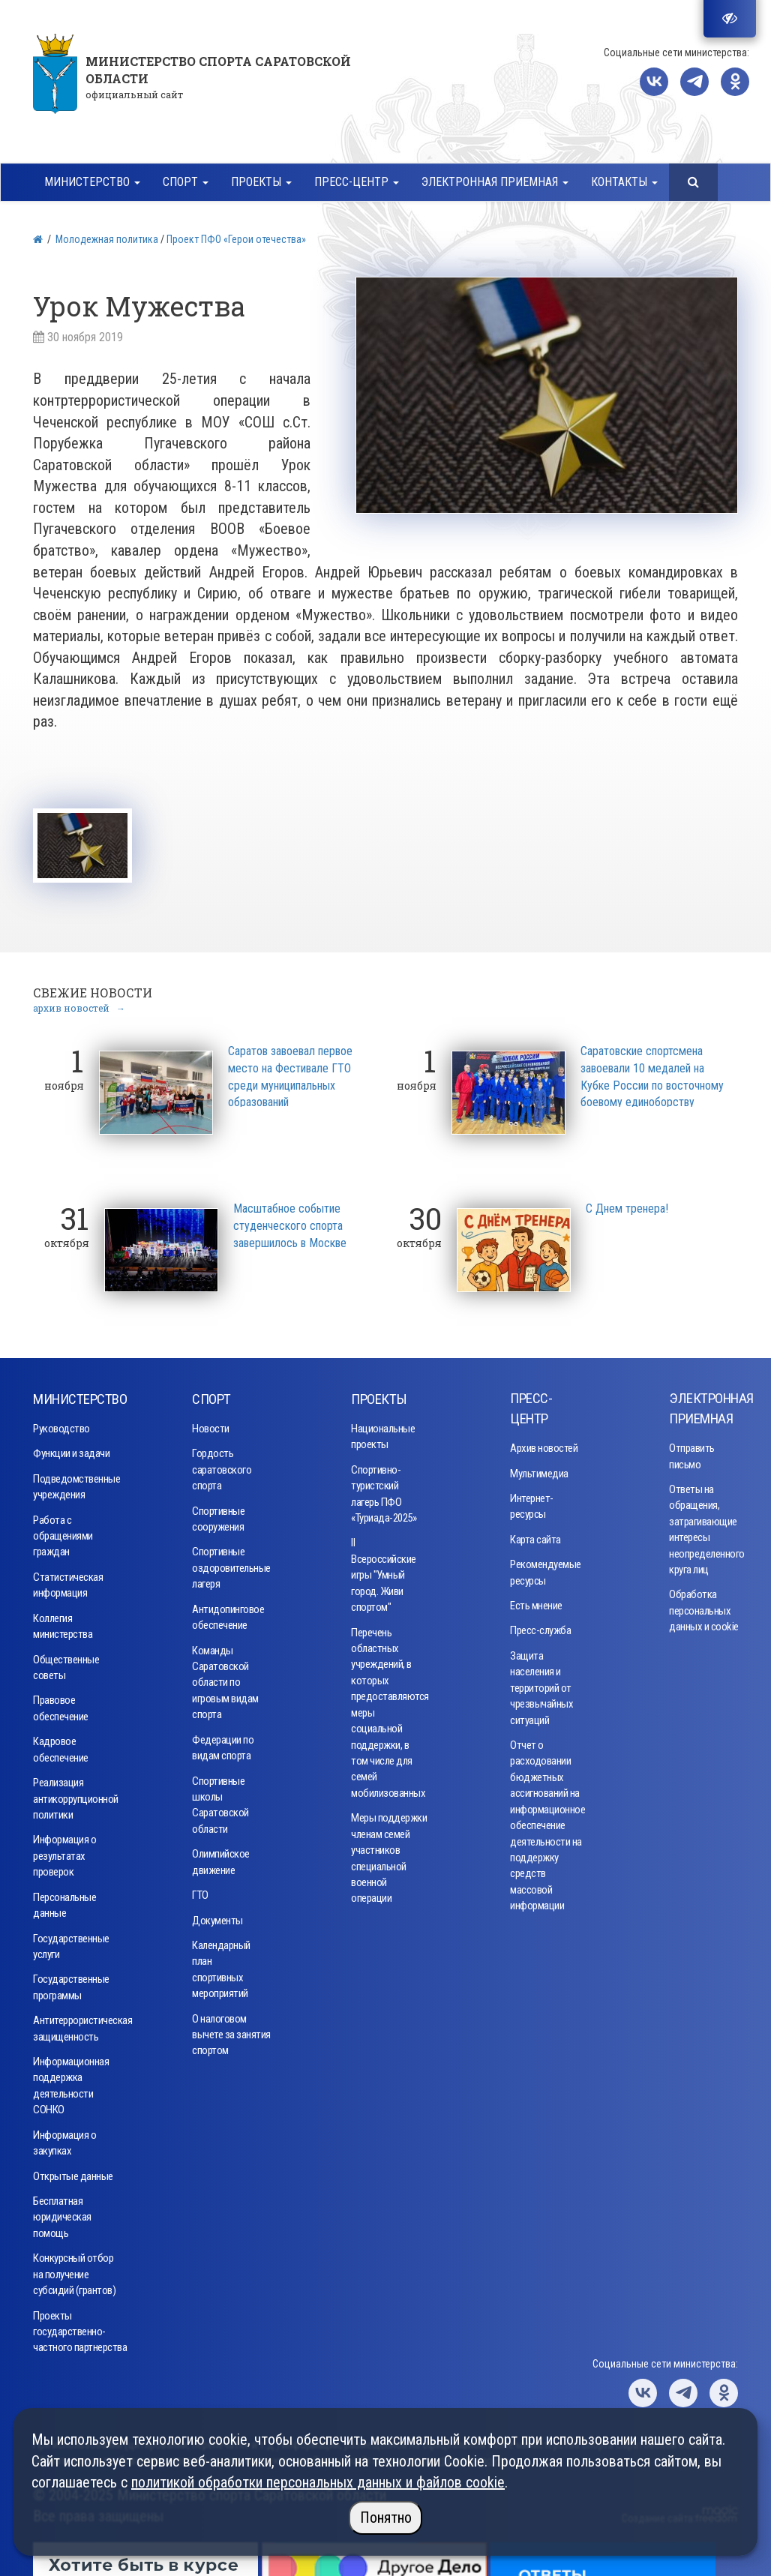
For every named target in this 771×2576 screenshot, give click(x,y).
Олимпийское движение (221, 1858)
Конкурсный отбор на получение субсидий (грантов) (74, 2271)
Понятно (386, 2518)
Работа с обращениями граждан (63, 1532)
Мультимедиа (539, 1470)
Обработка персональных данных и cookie (704, 1607)
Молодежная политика (107, 239)
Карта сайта (535, 1536)
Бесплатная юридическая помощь (62, 2214)
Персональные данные (64, 1901)
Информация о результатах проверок (64, 1853)
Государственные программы (71, 1984)
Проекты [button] (261, 182)
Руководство (61, 1425)
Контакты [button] (624, 182)
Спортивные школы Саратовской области (220, 1801)
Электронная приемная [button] (495, 182)
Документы (217, 1917)
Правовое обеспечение (60, 1705)
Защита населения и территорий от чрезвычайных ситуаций (541, 1684)
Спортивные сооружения (218, 1515)
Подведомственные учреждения (76, 1483)
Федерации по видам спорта (223, 1744)
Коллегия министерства (62, 1622)
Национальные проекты (383, 1433)
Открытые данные (73, 2172)
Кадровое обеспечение (60, 1746)
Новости (211, 1425)
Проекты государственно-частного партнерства (80, 2328)
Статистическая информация (68, 1582)
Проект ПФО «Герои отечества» (236, 239)
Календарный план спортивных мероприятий (221, 1966)
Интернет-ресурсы (532, 1503)
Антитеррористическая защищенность (77, 2025)
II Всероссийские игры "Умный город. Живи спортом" (383, 1572)
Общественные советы (66, 1663)
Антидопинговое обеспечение (227, 1613)
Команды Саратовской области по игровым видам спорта (225, 1679)
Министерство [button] (92, 182)
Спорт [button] (185, 182)
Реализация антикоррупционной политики (75, 1796)
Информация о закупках (64, 2139)
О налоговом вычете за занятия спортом (231, 2031)
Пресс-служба (540, 1627)
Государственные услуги (71, 1942)
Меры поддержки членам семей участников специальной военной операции (389, 1855)
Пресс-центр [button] (356, 182)
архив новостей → (79, 1005)
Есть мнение (536, 1602)
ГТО (200, 1892)
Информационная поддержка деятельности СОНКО (71, 2082)
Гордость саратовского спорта (221, 1466)
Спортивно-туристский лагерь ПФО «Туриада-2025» (383, 1490)
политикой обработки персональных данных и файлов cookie (318, 2482)
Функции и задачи (71, 1450)
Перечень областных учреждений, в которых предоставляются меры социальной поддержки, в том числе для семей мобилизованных (386, 1709)
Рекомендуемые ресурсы (544, 1569)
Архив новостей (544, 1445)
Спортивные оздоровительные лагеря (227, 1565)
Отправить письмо (692, 1453)
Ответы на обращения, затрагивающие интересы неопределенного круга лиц (702, 1526)
